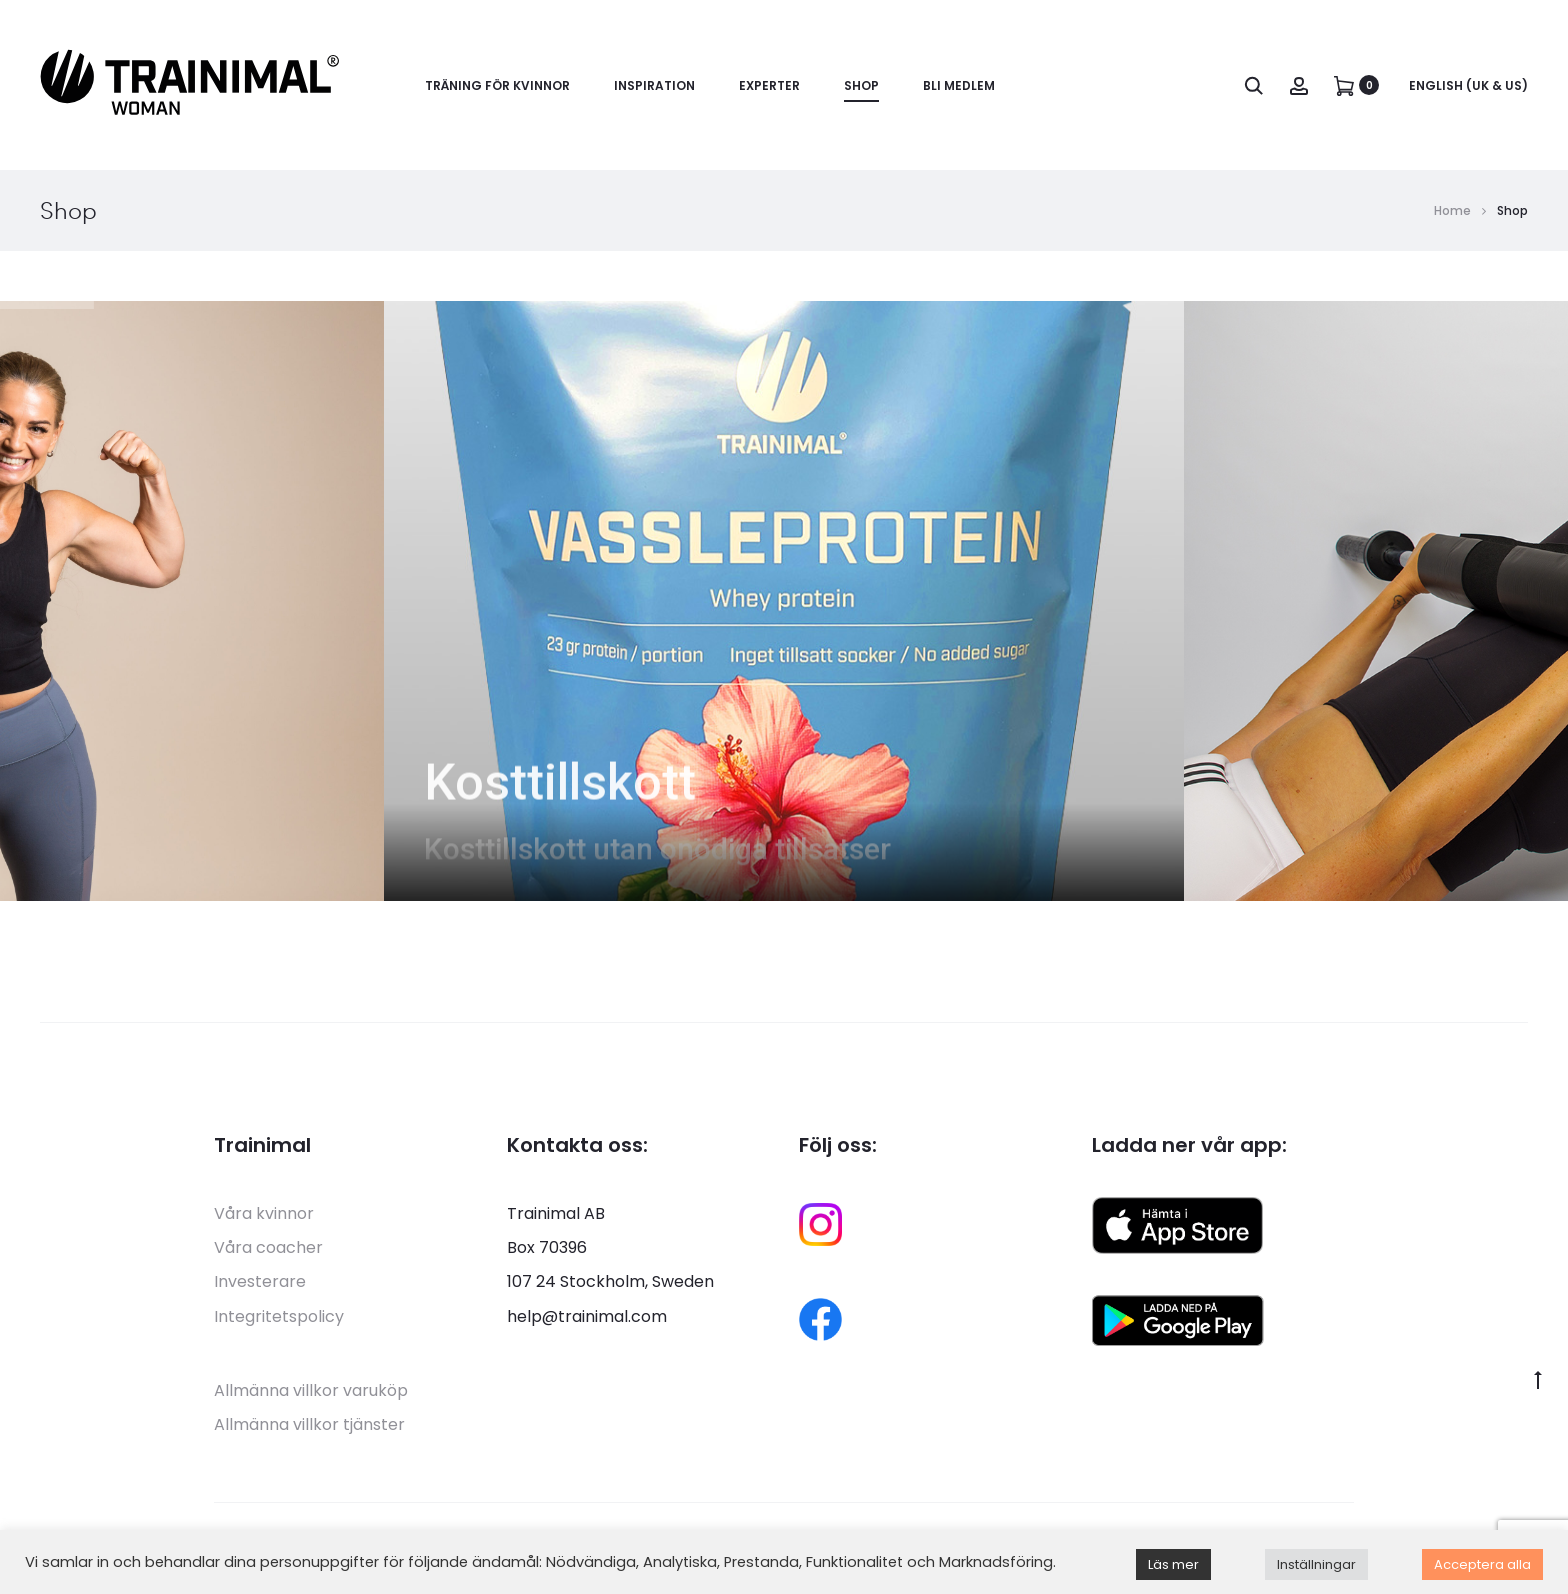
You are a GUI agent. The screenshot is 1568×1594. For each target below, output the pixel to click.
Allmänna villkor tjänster (309, 1424)
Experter (769, 85)
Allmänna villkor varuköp (311, 1390)
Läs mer (1173, 1564)
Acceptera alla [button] (1482, 1564)
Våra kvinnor (264, 1213)
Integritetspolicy (279, 1316)
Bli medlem (959, 85)
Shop (861, 85)
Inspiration (654, 85)
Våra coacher (268, 1247)
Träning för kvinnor (497, 85)
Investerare (260, 1281)
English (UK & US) (1468, 85)
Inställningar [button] (1316, 1564)
